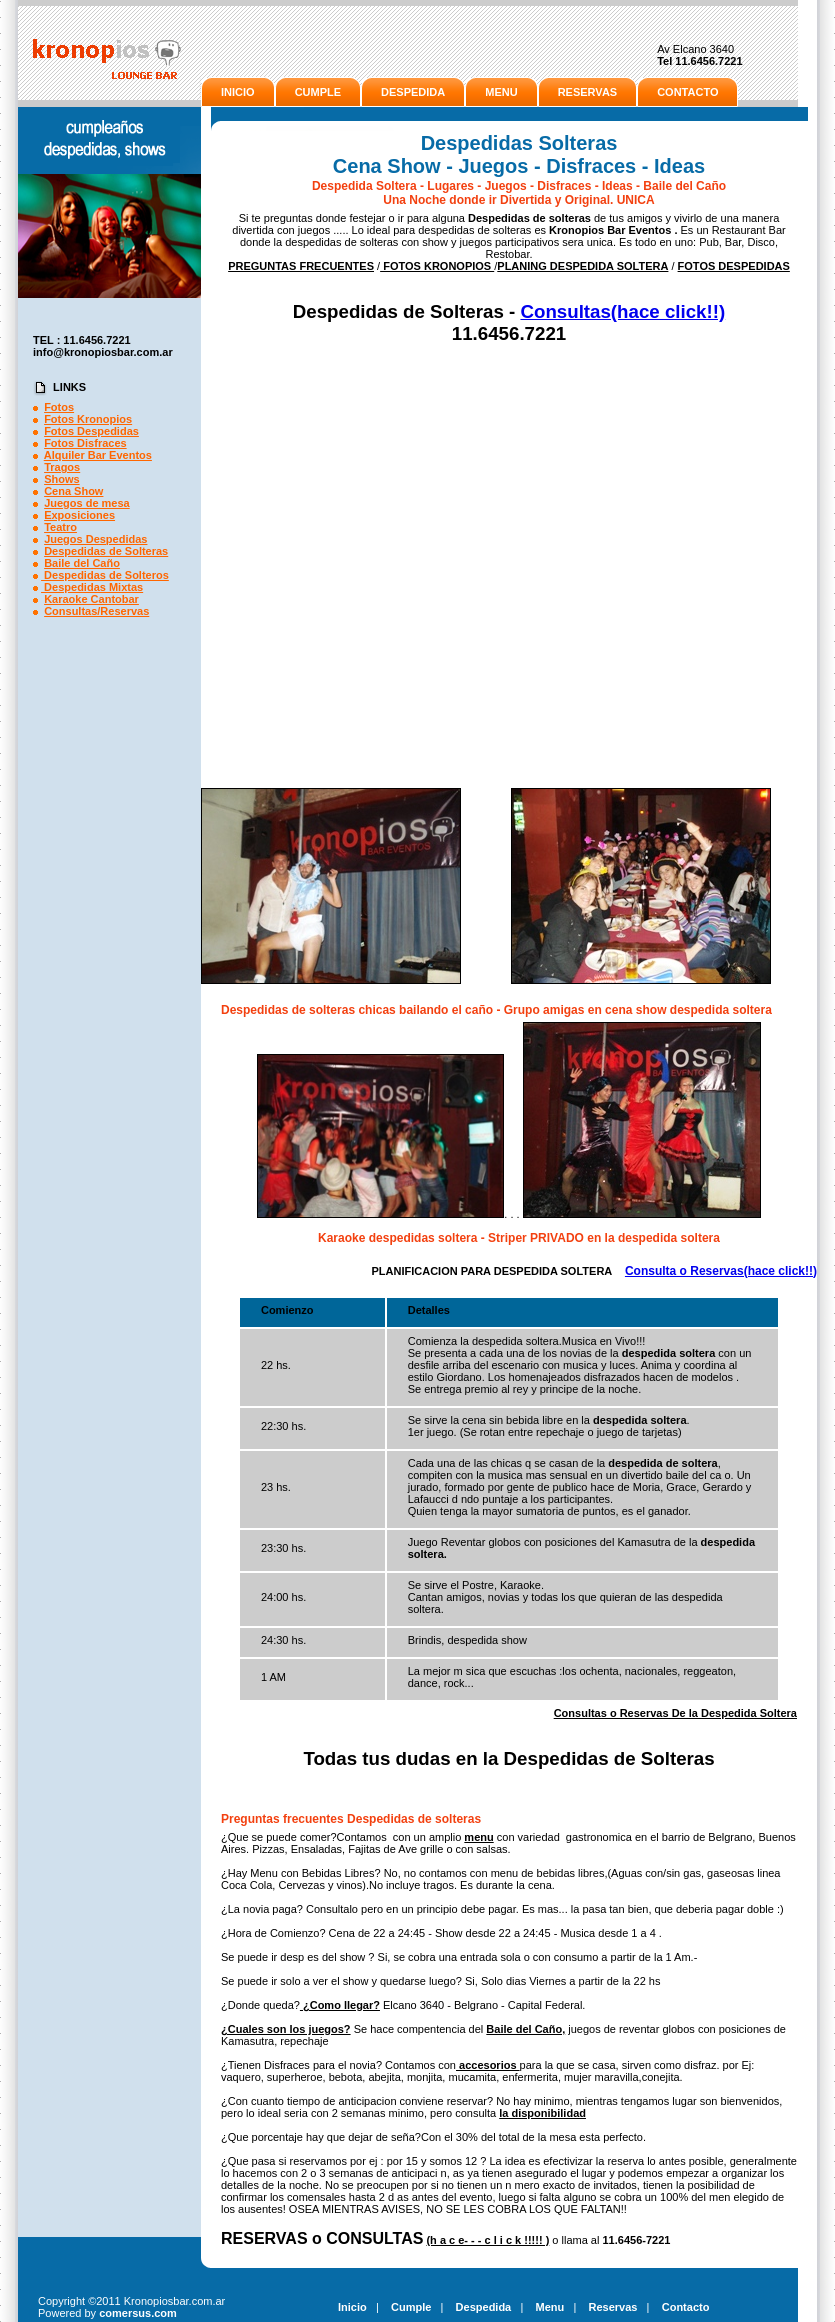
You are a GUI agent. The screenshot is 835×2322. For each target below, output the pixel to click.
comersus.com (138, 2313)
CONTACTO (687, 92)
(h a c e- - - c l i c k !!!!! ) (487, 2240)
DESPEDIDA (413, 92)
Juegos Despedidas (95, 539)
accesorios (488, 2065)
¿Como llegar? (340, 2005)
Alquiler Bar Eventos (98, 455)
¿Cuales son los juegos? (286, 2029)
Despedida (484, 2307)
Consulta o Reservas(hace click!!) (721, 1271)
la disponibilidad (542, 2113)
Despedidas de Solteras (106, 551)
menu (478, 1837)
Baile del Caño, (525, 2029)
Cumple (411, 2307)
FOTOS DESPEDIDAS (734, 266)
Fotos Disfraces (85, 443)
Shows (61, 479)
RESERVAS (588, 92)
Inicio (352, 2307)
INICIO (238, 92)
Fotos (59, 407)
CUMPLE (318, 92)
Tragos (62, 467)
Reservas (613, 2307)
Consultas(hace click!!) (622, 311)
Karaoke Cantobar (91, 599)
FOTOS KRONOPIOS (437, 266)
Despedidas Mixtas (92, 587)
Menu (550, 2307)
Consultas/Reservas (96, 611)
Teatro (60, 527)
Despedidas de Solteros (105, 575)
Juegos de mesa (87, 503)
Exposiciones (79, 515)
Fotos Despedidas (91, 431)
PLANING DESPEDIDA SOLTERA (582, 266)
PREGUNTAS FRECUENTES (301, 266)
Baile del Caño (82, 563)
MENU (501, 92)
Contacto (686, 2307)
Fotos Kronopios (88, 419)
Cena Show (73, 491)
